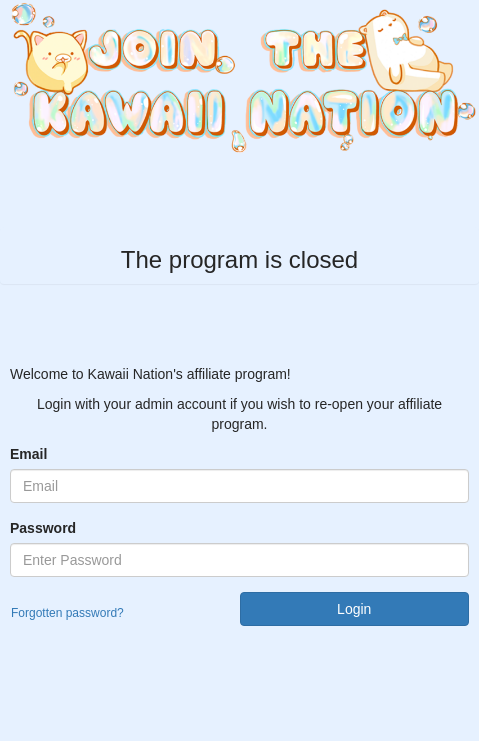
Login (354, 609)
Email (28, 454)
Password (43, 528)
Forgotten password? (67, 613)
